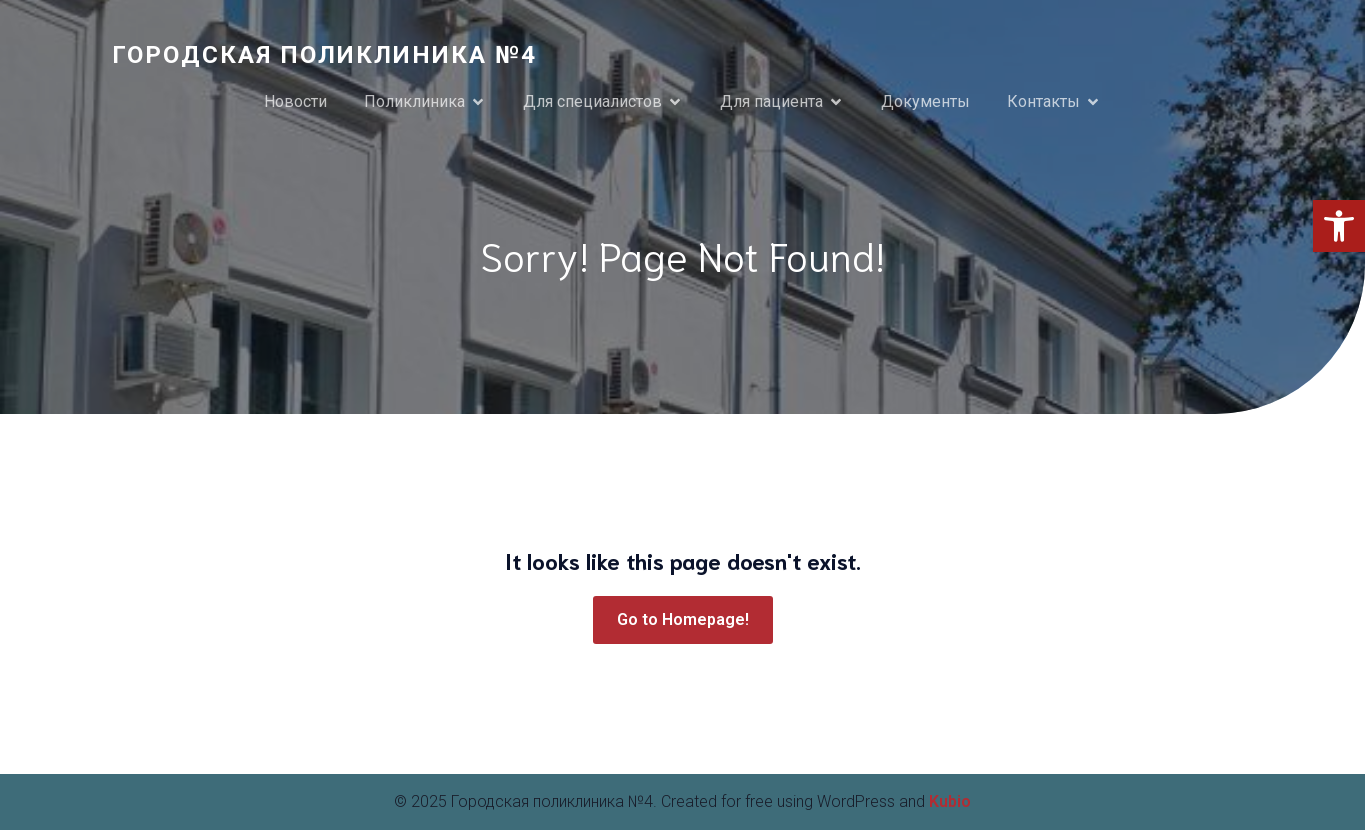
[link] (1339, 226)
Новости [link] (295, 101)
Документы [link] (925, 101)
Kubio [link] (950, 801)
